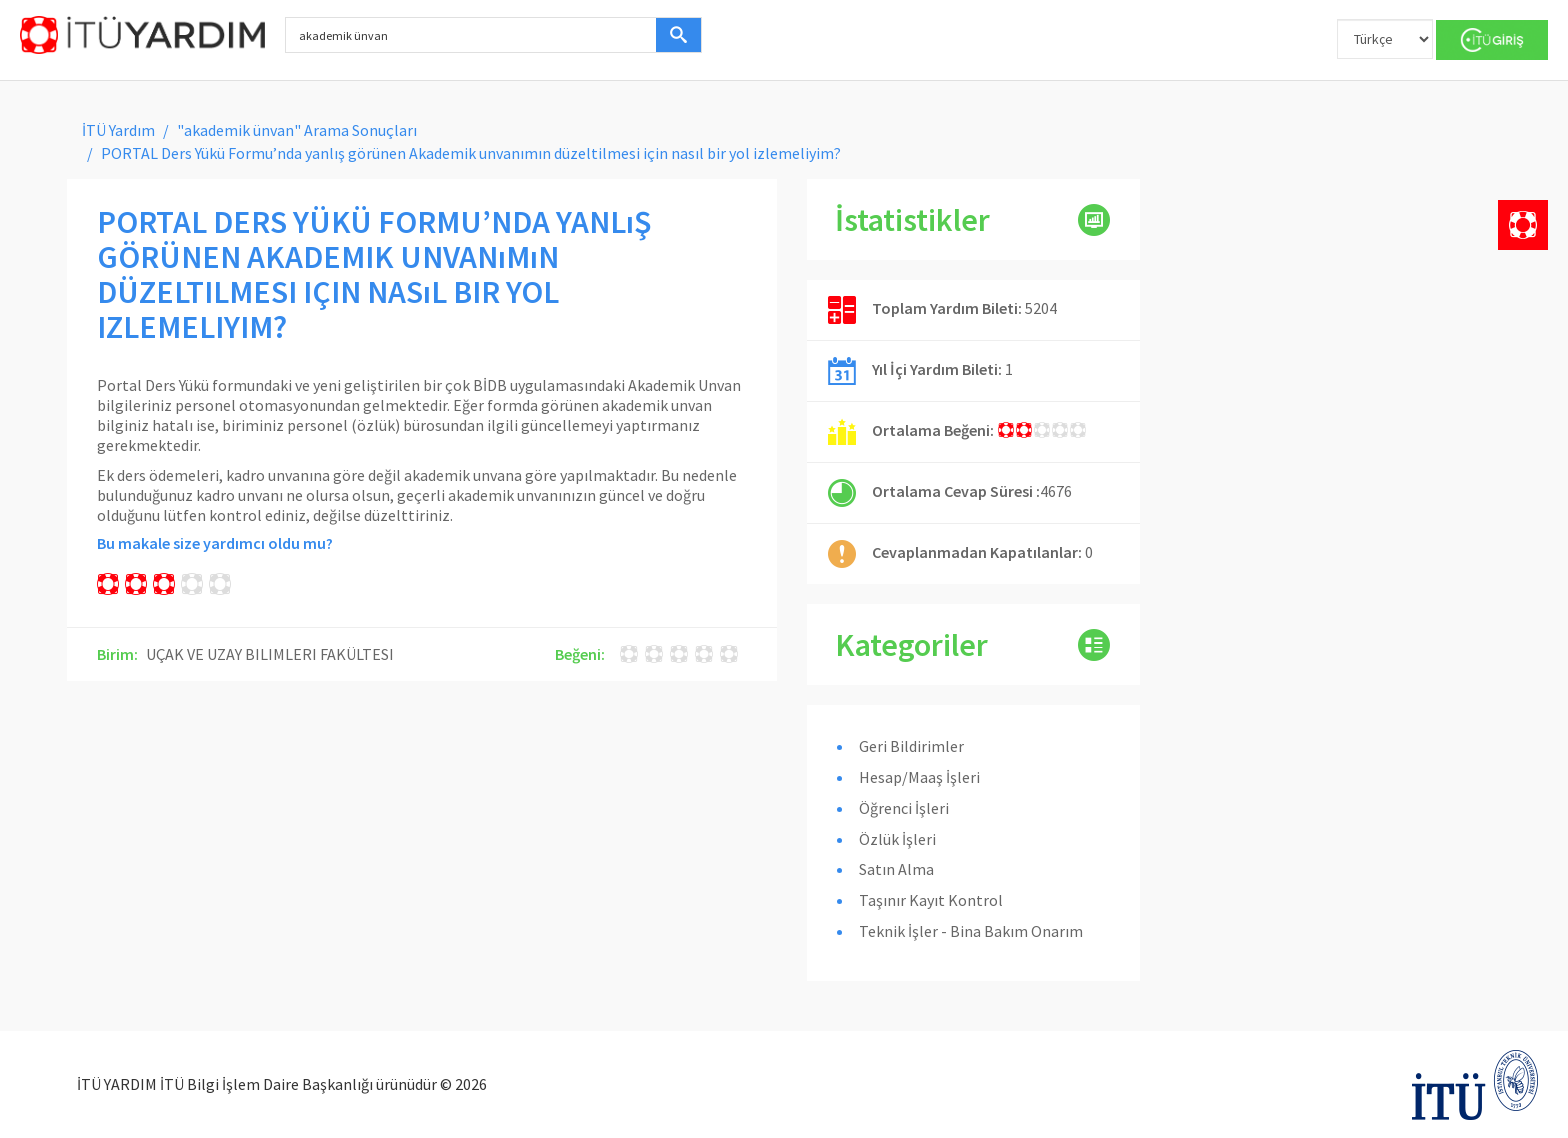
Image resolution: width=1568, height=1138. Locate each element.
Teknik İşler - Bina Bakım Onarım (971, 931)
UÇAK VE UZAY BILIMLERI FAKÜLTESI (270, 654)
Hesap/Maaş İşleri (919, 777)
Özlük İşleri (897, 839)
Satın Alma (896, 869)
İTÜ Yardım (118, 130)
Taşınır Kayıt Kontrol (931, 900)
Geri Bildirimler (911, 746)
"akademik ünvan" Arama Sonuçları (297, 130)
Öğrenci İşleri (904, 808)
